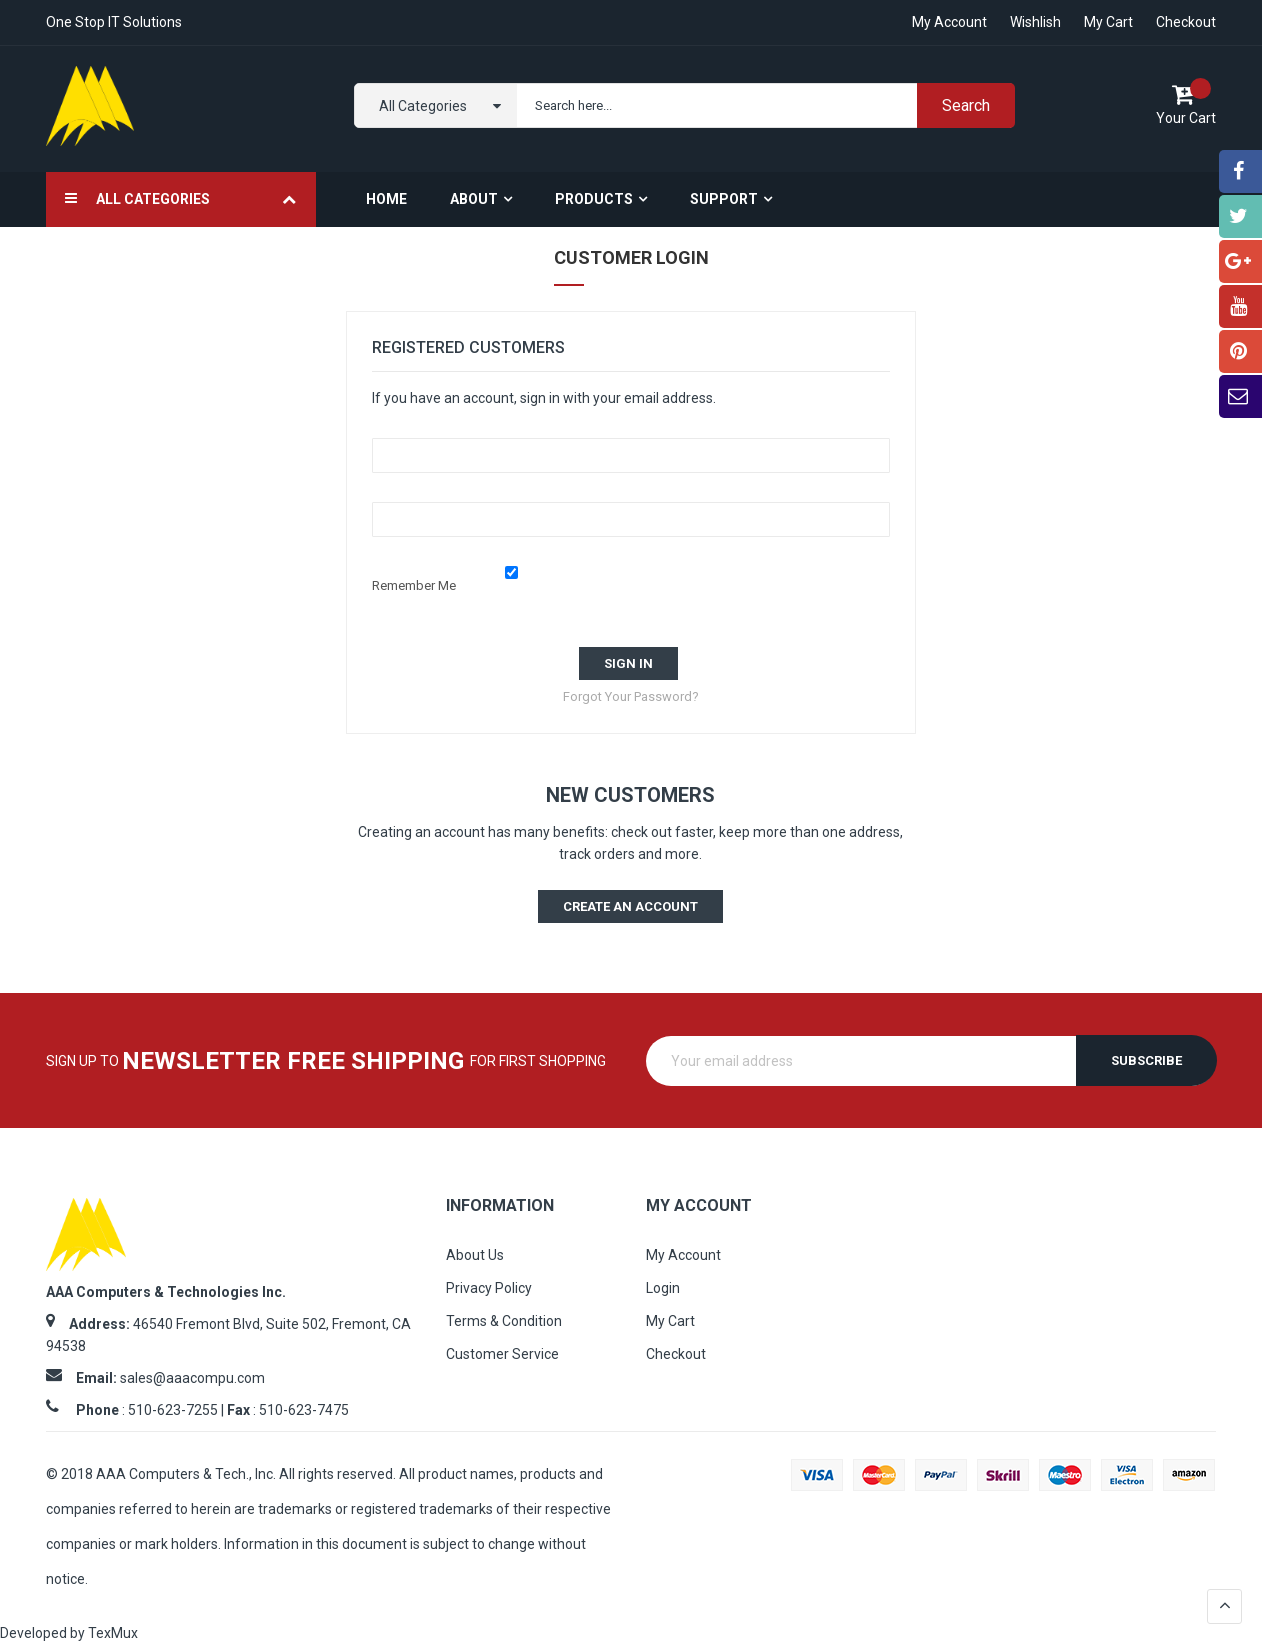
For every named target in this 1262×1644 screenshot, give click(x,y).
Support (724, 199)
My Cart (1108, 22)
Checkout (1186, 22)
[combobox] (761, 105)
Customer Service (502, 1354)
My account (949, 22)
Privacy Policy (489, 1288)
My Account (683, 1255)
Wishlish (1035, 22)
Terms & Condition (504, 1321)
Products (594, 199)
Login (663, 1288)
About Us (475, 1255)
